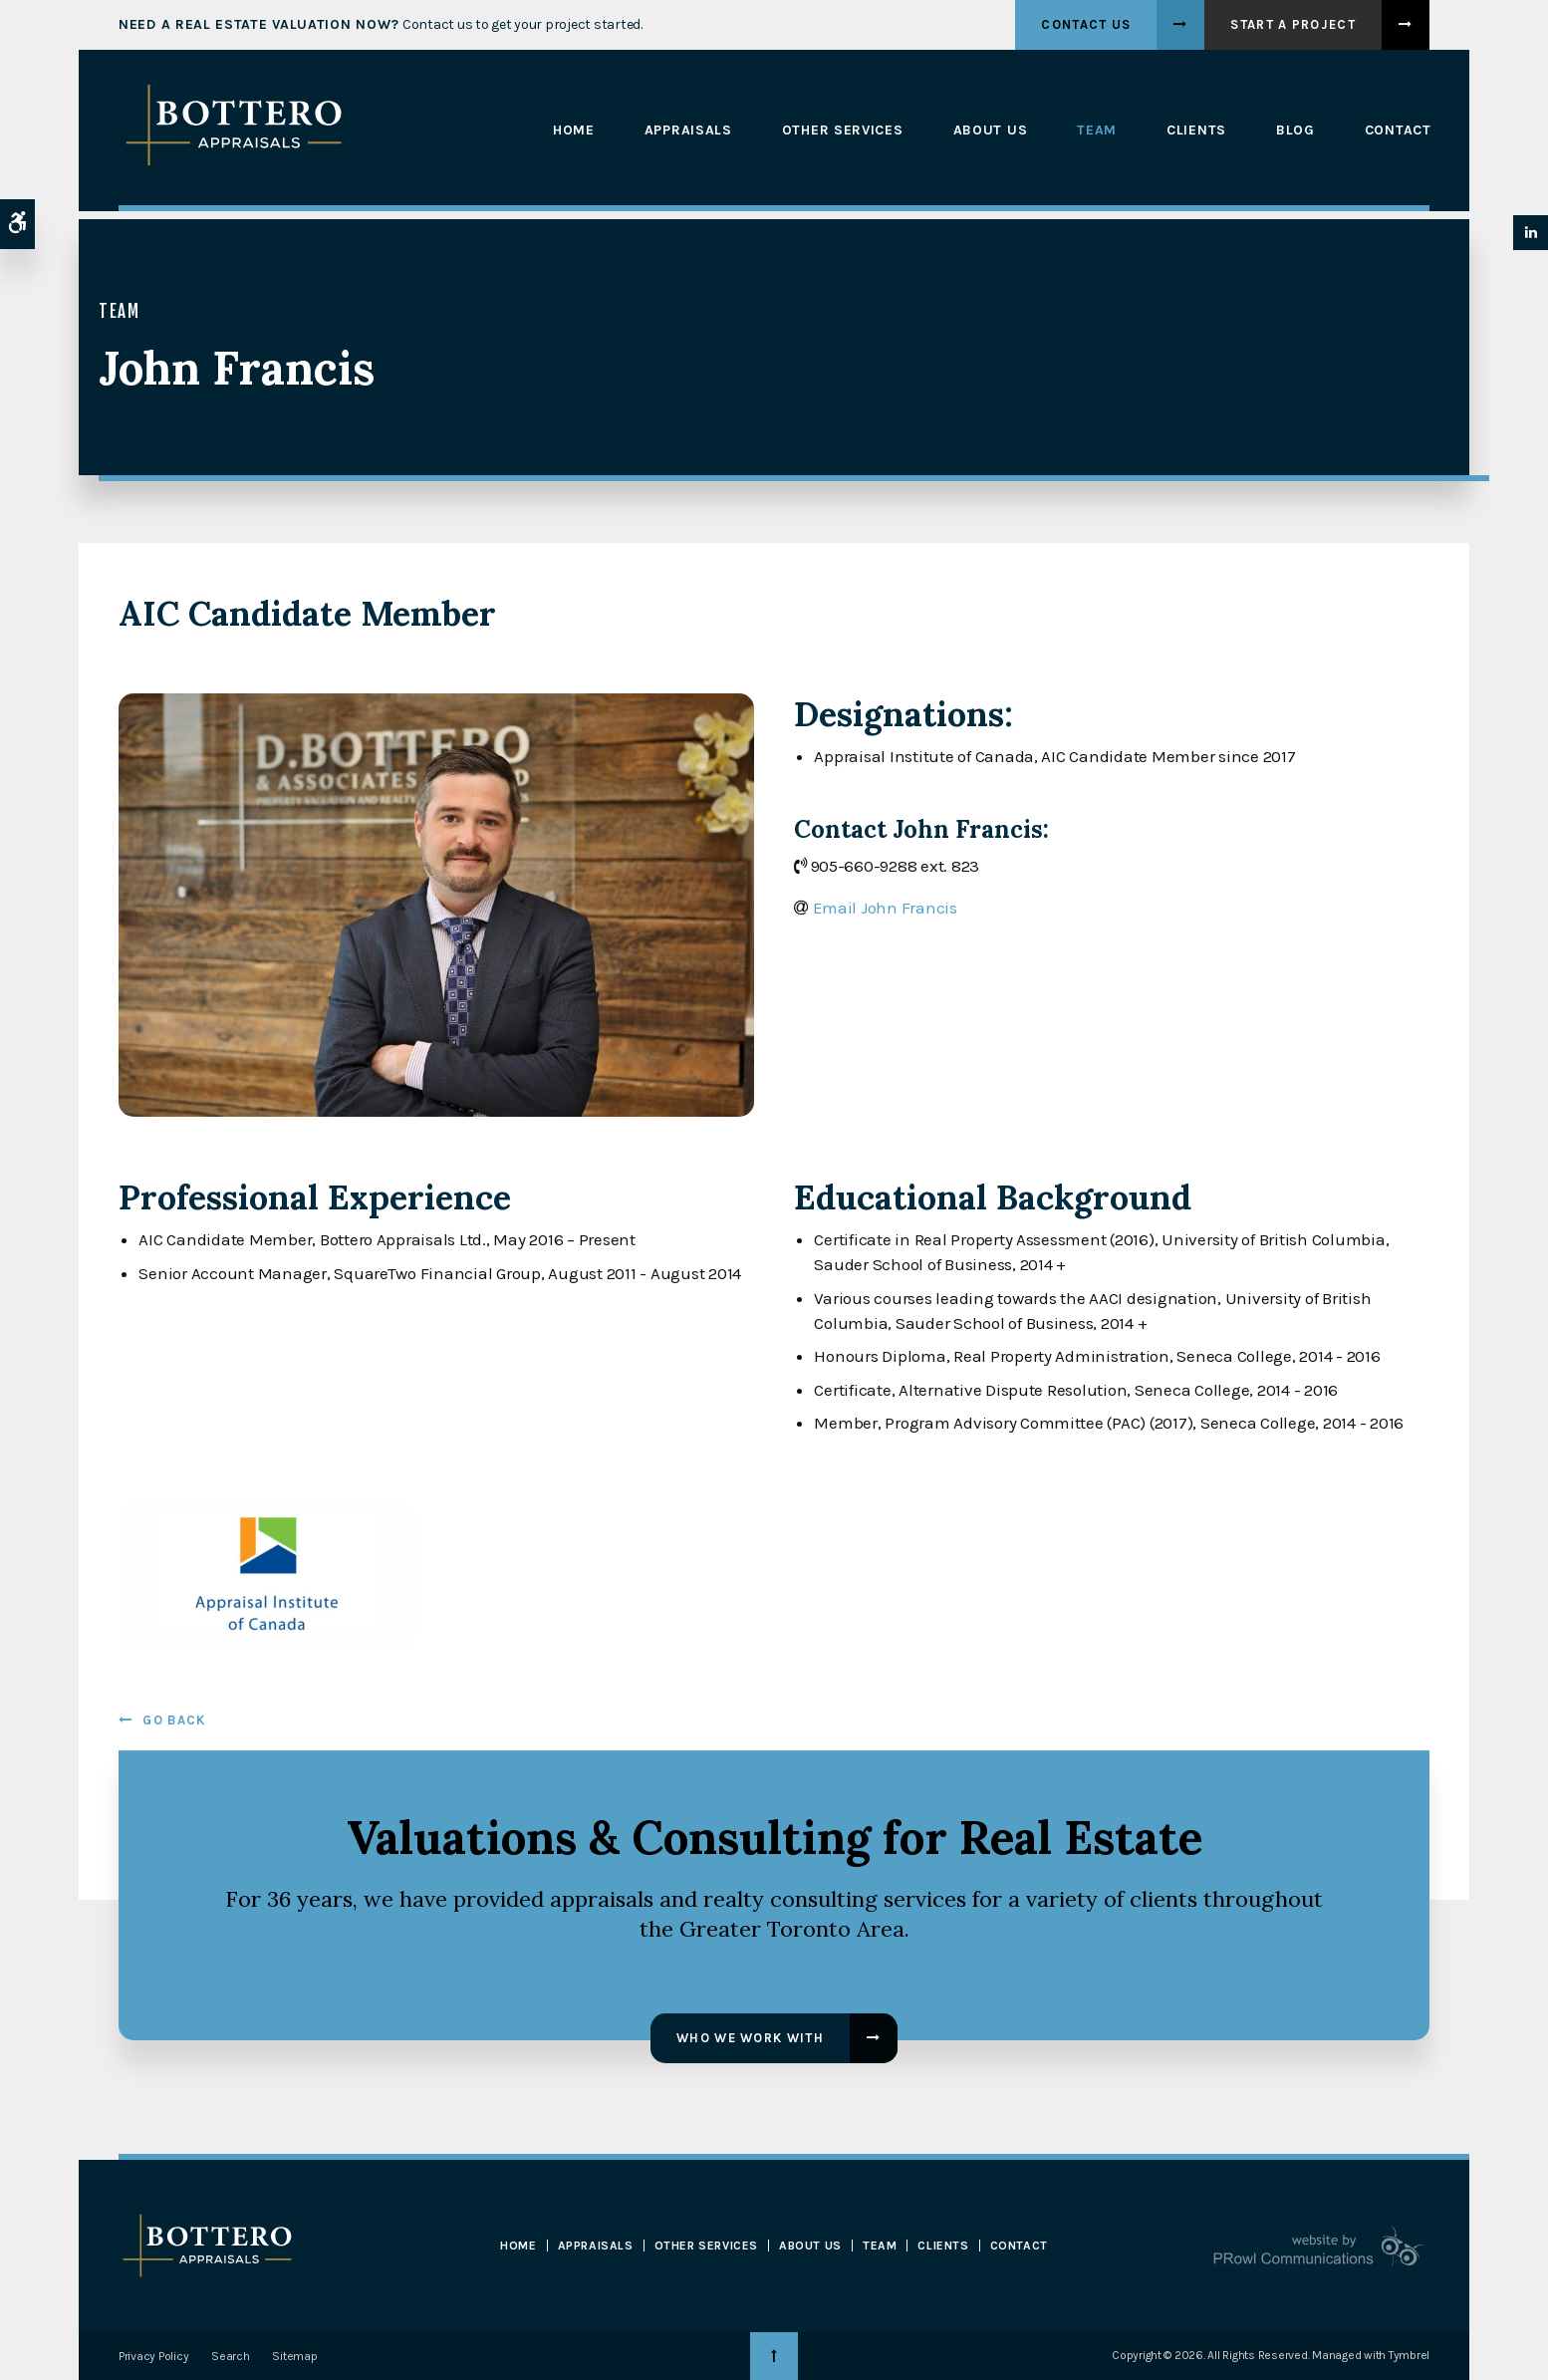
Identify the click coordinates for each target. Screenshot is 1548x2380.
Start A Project (1293, 24)
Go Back (173, 1720)
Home (572, 131)
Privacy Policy (153, 2356)
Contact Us (1086, 24)
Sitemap (294, 2356)
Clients (1194, 131)
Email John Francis (885, 908)
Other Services (841, 131)
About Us (988, 131)
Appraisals (686, 131)
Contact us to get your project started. (381, 24)
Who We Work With (750, 2037)
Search (230, 2356)
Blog (1293, 131)
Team (1096, 131)
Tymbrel (1409, 2355)
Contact (1396, 131)
